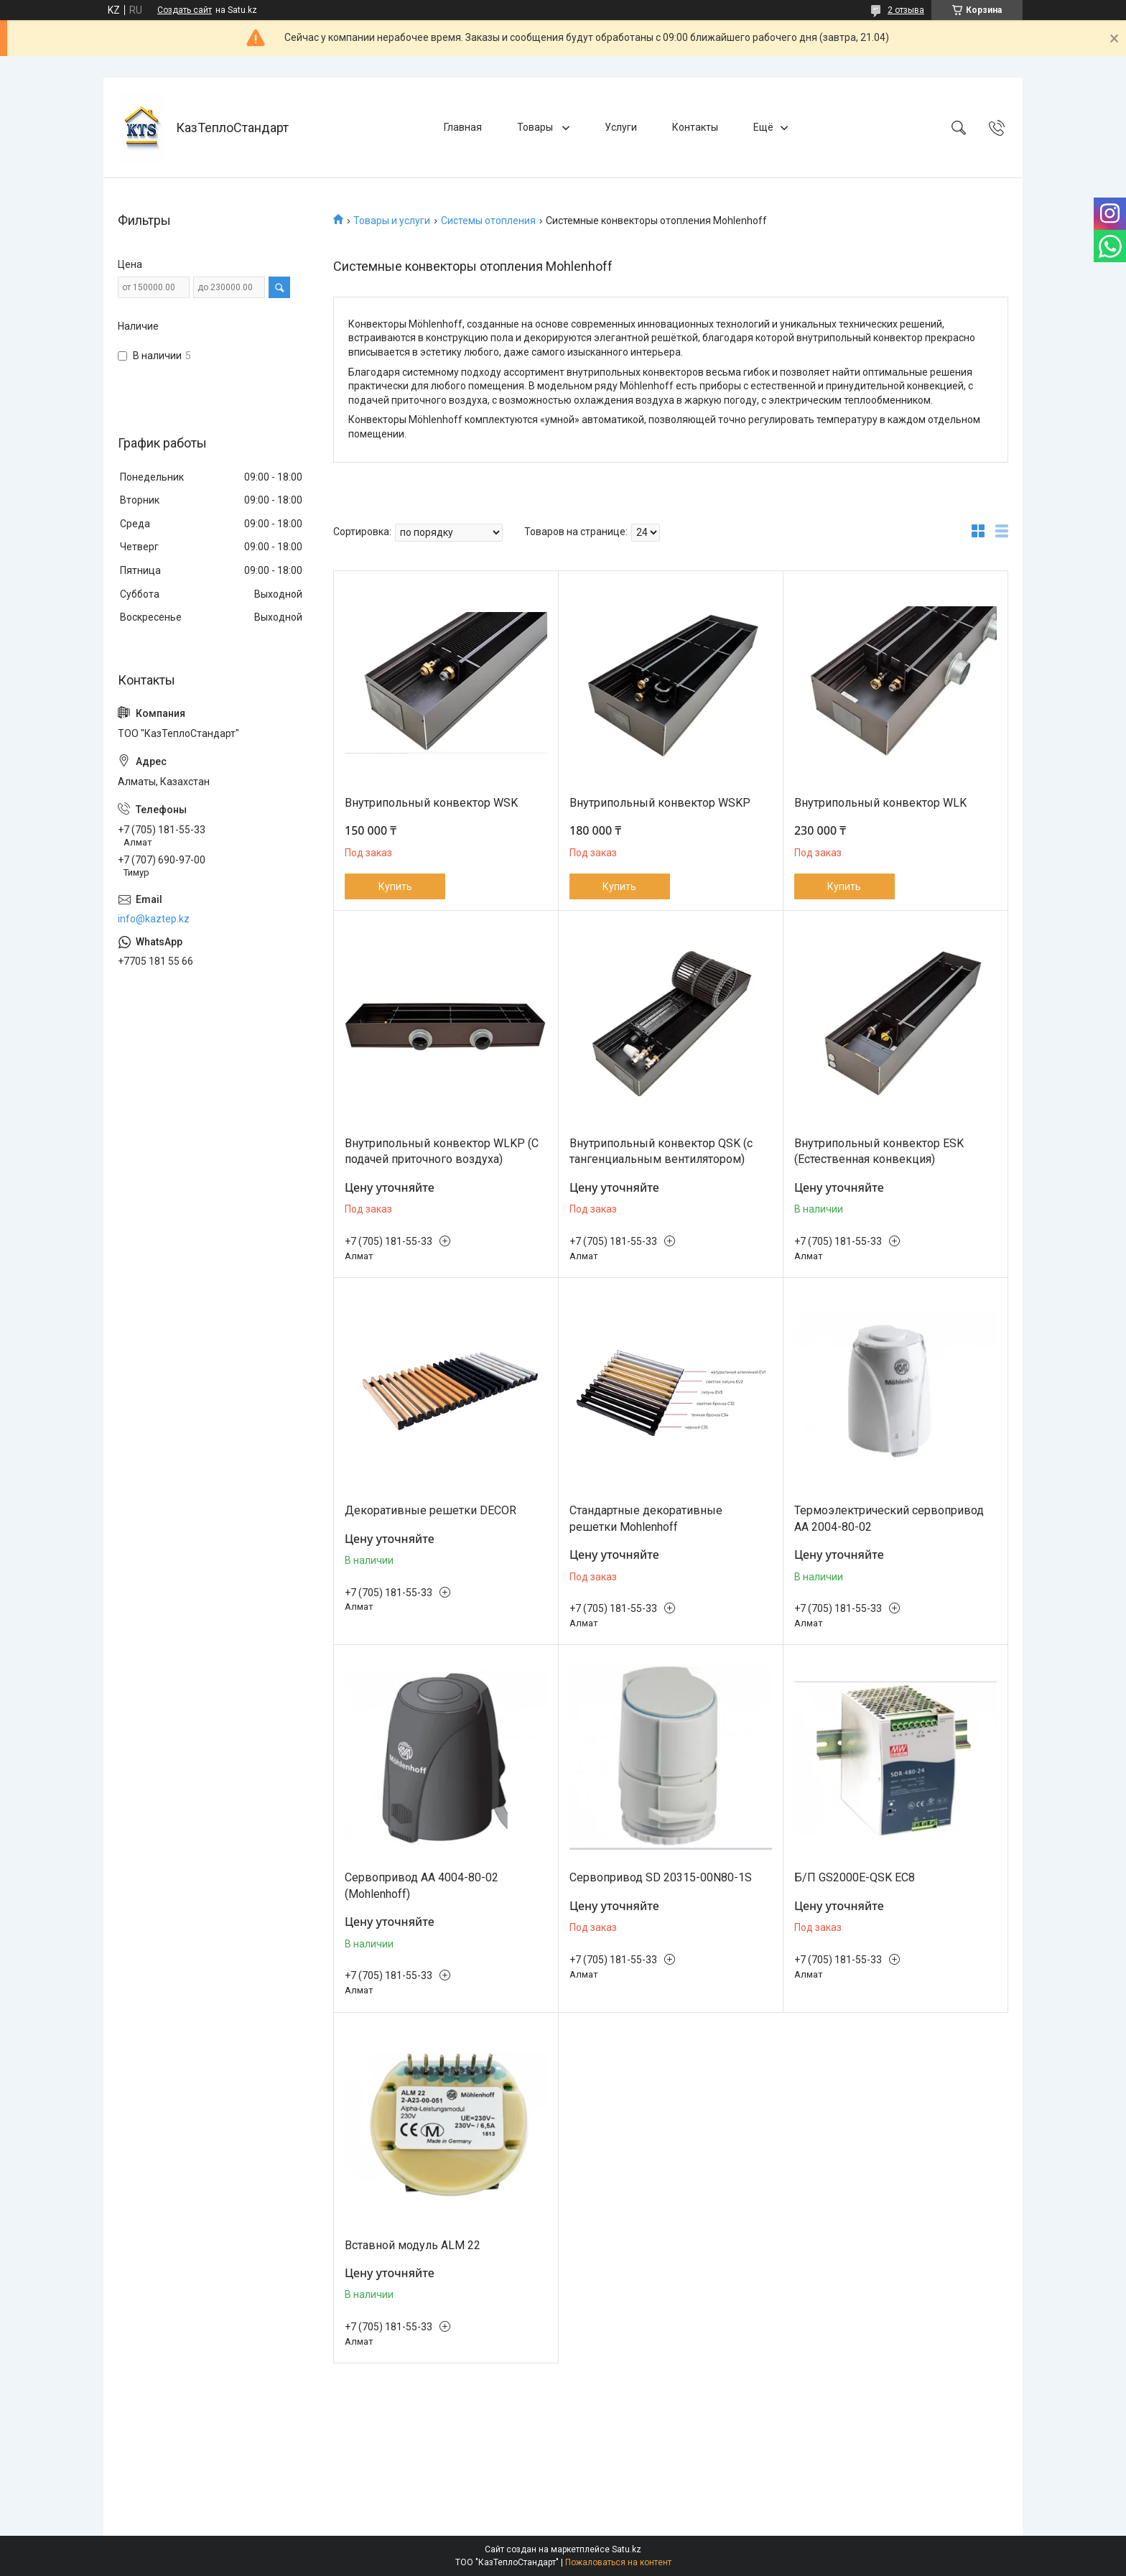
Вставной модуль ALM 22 (412, 2245)
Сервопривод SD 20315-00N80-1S (660, 1877)
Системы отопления (488, 220)
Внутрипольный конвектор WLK (880, 803)
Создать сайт (184, 10)
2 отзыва (906, 10)
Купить (395, 886)
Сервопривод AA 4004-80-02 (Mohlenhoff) (421, 1885)
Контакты (695, 127)
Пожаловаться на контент (618, 2562)
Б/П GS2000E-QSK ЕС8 (854, 1877)
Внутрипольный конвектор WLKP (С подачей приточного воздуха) (442, 1151)
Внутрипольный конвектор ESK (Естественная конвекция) (879, 1151)
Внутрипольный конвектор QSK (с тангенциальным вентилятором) (661, 1151)
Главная (463, 127)
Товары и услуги (391, 220)
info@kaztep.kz (154, 919)
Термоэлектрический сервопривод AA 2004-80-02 (889, 1518)
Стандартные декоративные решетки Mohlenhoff (645, 1518)
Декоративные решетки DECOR (430, 1510)
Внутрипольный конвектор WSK (431, 803)
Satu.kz (626, 2549)
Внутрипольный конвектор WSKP (659, 803)
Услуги (621, 127)
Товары (536, 127)
